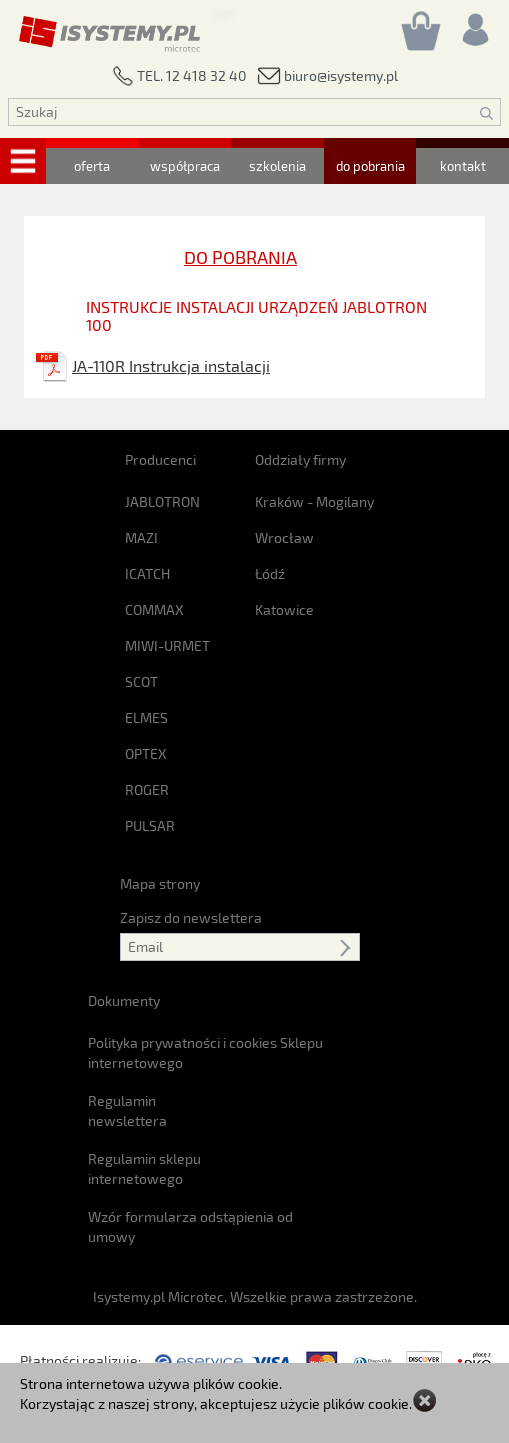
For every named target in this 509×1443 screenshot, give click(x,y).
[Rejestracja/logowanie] (474, 24)
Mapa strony (160, 883)
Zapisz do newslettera (191, 917)
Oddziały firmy (300, 459)
